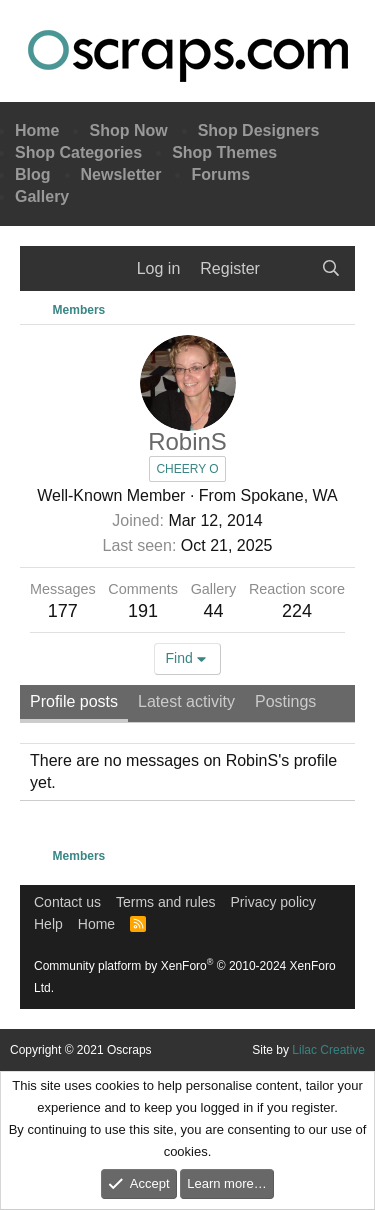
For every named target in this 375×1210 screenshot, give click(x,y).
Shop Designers (259, 130)
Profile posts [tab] (74, 701)
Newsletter (121, 174)
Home (37, 130)
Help (48, 924)
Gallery (42, 196)
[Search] (330, 269)
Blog (33, 174)
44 (213, 611)
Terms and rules (166, 902)
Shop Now (128, 130)
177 (63, 611)
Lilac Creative (328, 1050)
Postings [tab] (285, 701)
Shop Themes (224, 152)
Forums (220, 174)
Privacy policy (274, 902)
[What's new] (290, 269)
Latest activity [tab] (186, 701)
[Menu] (47, 269)
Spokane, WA (289, 495)
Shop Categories (78, 152)
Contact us (67, 902)
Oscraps (188, 56)
